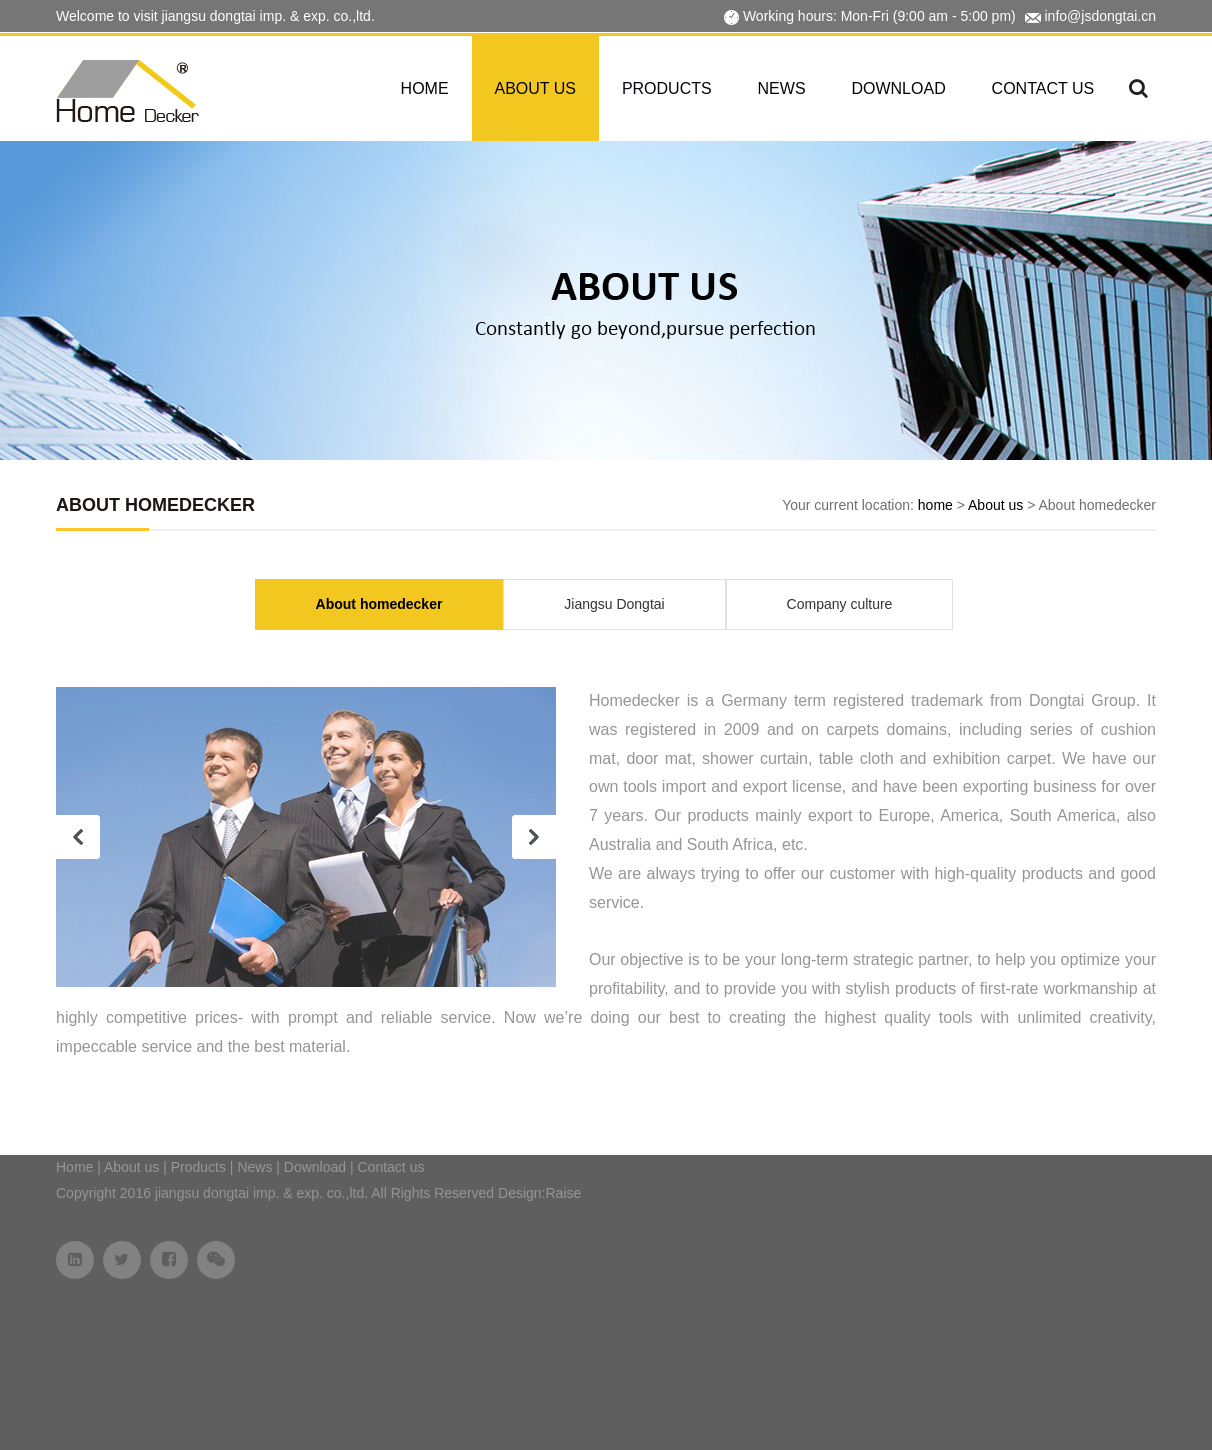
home (935, 505)
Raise (564, 1193)
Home (425, 88)
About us (536, 88)
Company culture (840, 604)
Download (898, 88)
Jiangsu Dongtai (614, 604)
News (782, 88)
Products (667, 88)
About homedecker (379, 604)
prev (78, 837)
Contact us (1043, 88)
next (534, 837)
